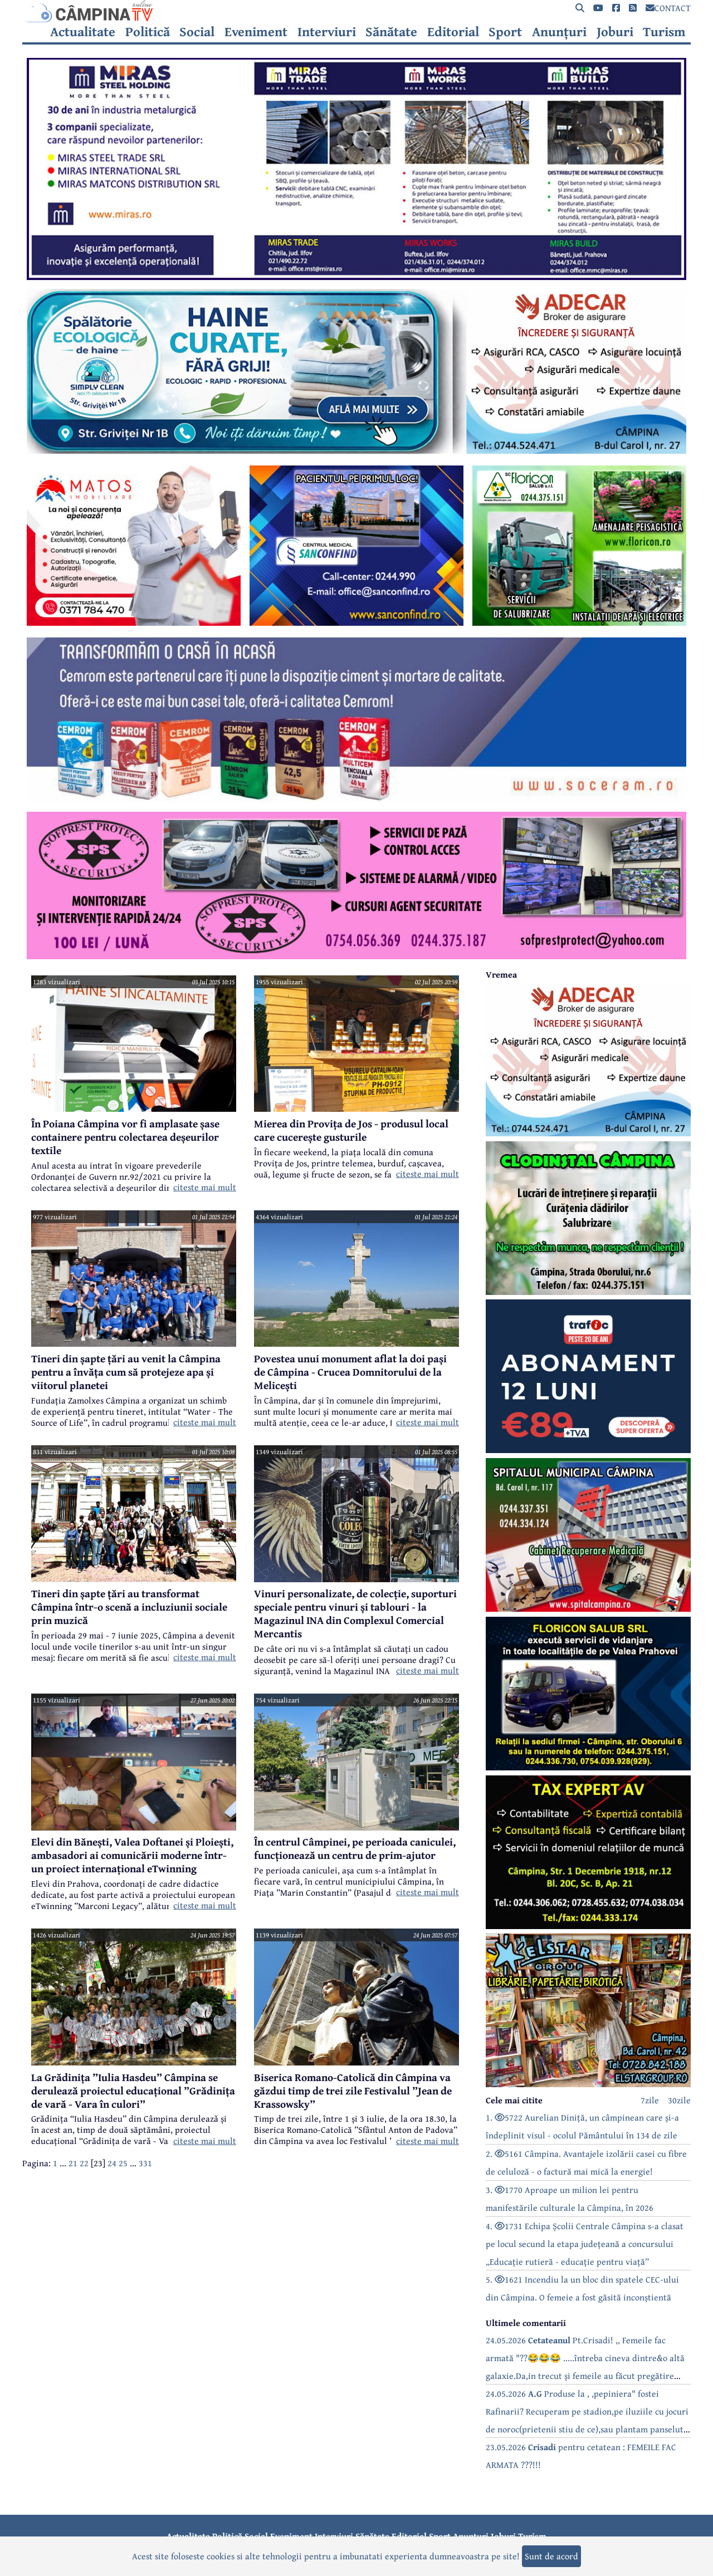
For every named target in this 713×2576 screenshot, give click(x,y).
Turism (664, 31)
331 (145, 2163)
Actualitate (82, 31)
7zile (650, 2100)
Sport (505, 31)
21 (73, 2163)
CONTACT (668, 7)
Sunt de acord (551, 2556)
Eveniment (255, 31)
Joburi (615, 31)
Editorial (453, 31)
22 (84, 2163)
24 (112, 2163)
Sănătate (391, 31)
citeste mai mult (204, 1187)
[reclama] (356, 276)
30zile (679, 2100)
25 (123, 2163)
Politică (147, 31)
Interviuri (326, 31)
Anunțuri (559, 31)
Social (196, 31)
